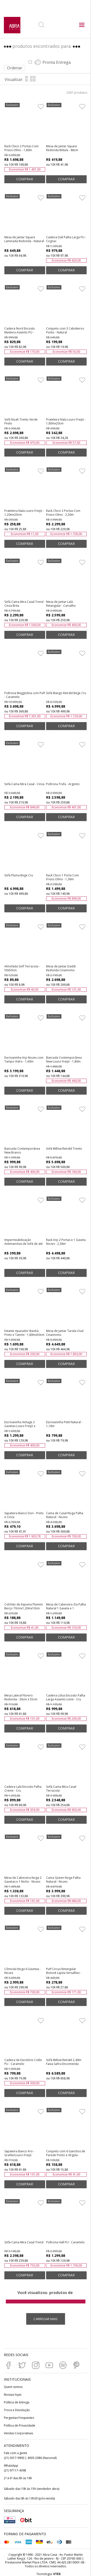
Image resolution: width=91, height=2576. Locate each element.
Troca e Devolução (17, 2410)
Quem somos (13, 2387)
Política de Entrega (16, 2402)
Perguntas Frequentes (19, 2418)
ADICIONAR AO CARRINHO (24, 179)
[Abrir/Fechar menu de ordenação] (14, 68)
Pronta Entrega (56, 62)
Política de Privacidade (19, 2426)
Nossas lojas (12, 2395)
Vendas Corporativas (18, 2433)
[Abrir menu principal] (81, 25)
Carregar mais (45, 2319)
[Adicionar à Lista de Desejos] (41, 106)
